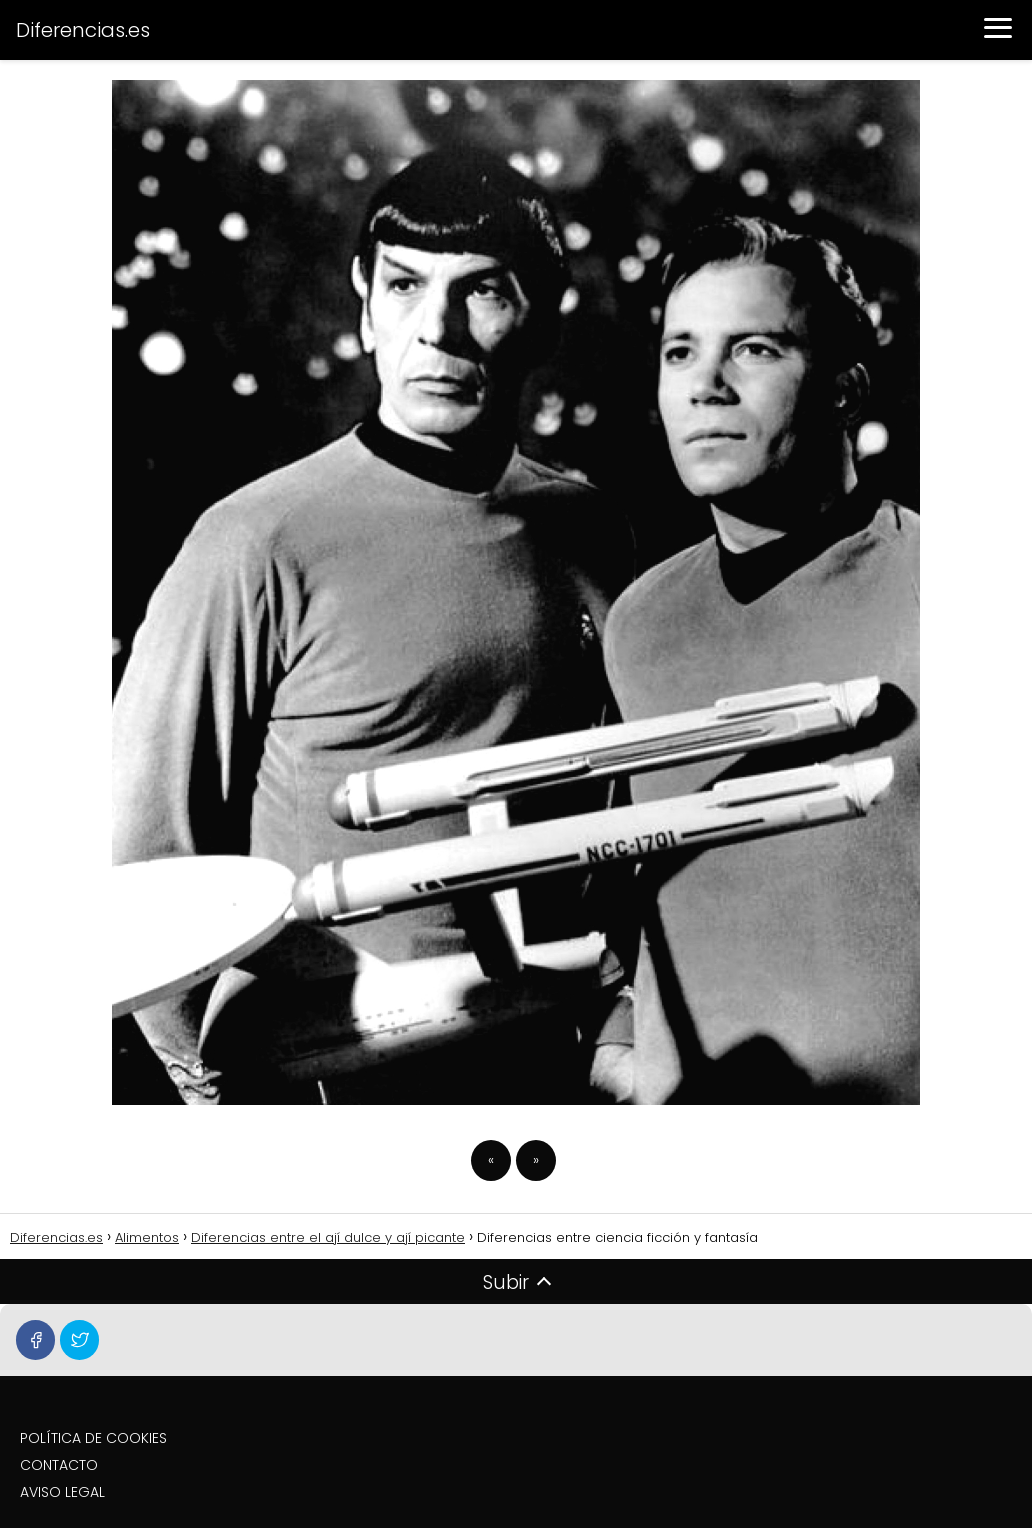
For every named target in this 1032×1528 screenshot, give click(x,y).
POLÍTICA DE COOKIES (93, 1438)
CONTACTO (59, 1465)
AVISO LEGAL (62, 1492)
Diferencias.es (83, 30)
